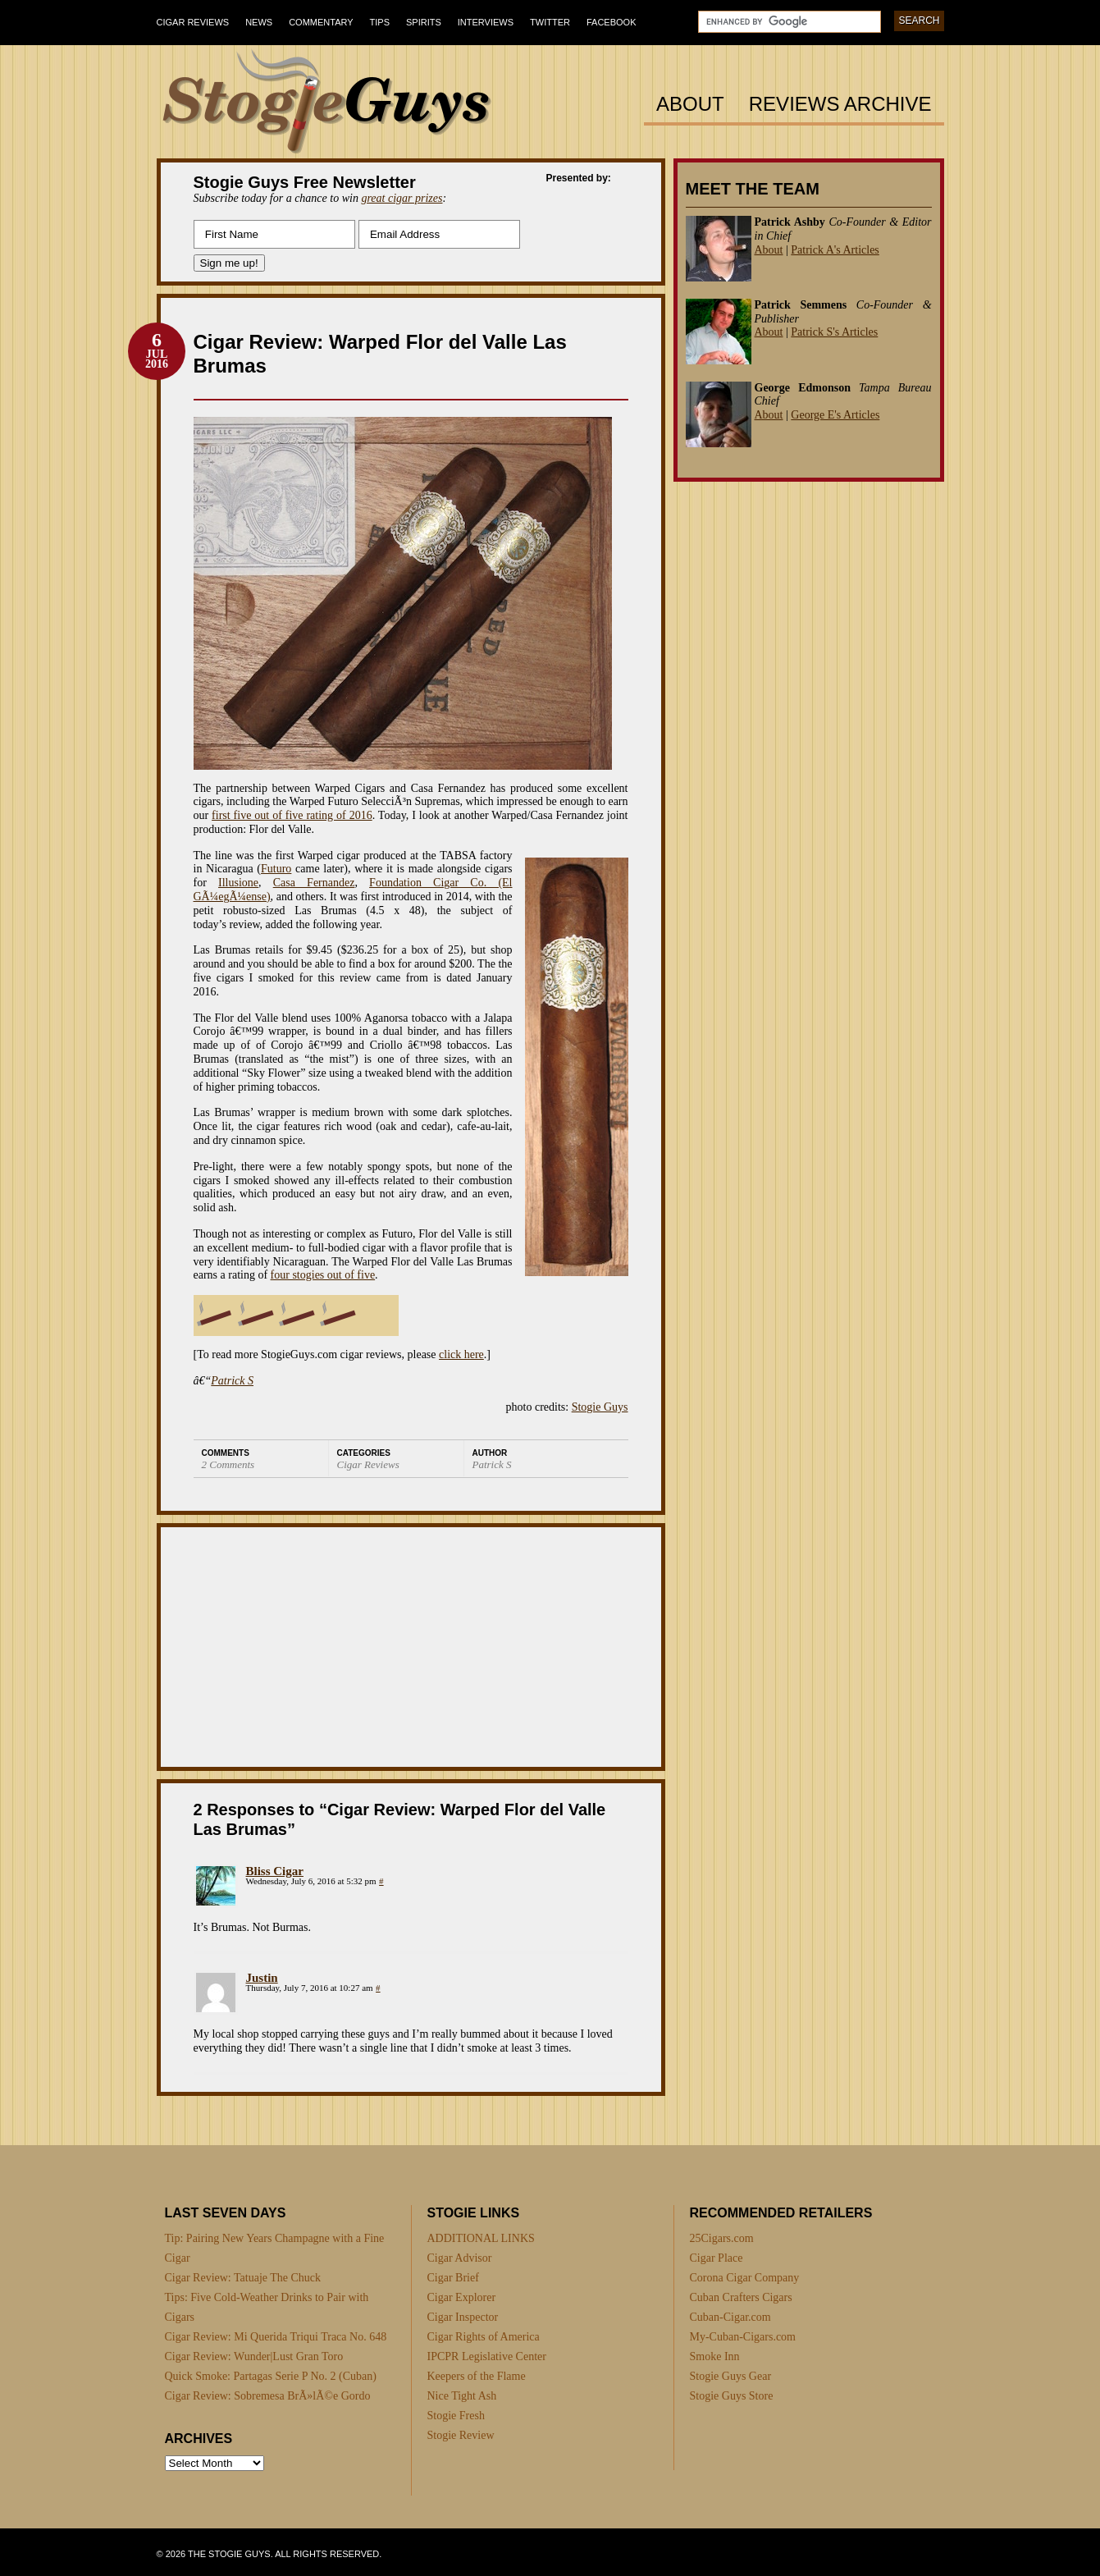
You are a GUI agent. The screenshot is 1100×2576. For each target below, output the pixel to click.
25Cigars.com (722, 2238)
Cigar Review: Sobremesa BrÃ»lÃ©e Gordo (268, 2396)
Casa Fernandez (314, 882)
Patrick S (232, 1381)
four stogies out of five (323, 1275)
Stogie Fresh (456, 2415)
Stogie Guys (600, 1407)
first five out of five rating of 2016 (292, 815)
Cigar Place (716, 2258)
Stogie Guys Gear (731, 2376)
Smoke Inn (715, 2356)
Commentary (321, 22)
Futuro (276, 868)
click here (461, 1354)
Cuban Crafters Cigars (741, 2297)
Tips (380, 22)
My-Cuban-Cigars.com (743, 2337)
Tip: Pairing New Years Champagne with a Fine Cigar (275, 2248)
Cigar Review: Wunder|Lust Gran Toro (254, 2356)
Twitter (550, 22)
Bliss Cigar (275, 1871)
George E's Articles (835, 415)
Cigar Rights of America (483, 2337)
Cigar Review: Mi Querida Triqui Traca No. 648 (276, 2337)
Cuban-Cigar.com (730, 2317)
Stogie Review (461, 2435)
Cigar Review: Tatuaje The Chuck (243, 2278)
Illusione (238, 882)
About (690, 104)
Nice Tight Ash (462, 2396)
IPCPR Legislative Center (486, 2356)
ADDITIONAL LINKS (481, 2238)
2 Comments (228, 1464)
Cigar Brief (453, 2278)
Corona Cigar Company (745, 2278)
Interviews (485, 22)
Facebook (612, 22)
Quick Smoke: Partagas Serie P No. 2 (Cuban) (271, 2376)
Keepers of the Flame (476, 2376)
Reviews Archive (840, 104)
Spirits (423, 22)
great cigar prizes (401, 198)
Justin (262, 1977)
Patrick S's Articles (834, 332)
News (258, 22)
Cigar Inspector (463, 2317)
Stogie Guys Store (732, 2396)
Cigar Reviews (193, 22)
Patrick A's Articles (835, 250)
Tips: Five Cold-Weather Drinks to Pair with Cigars (267, 2307)
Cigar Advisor (459, 2258)
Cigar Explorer (461, 2297)
